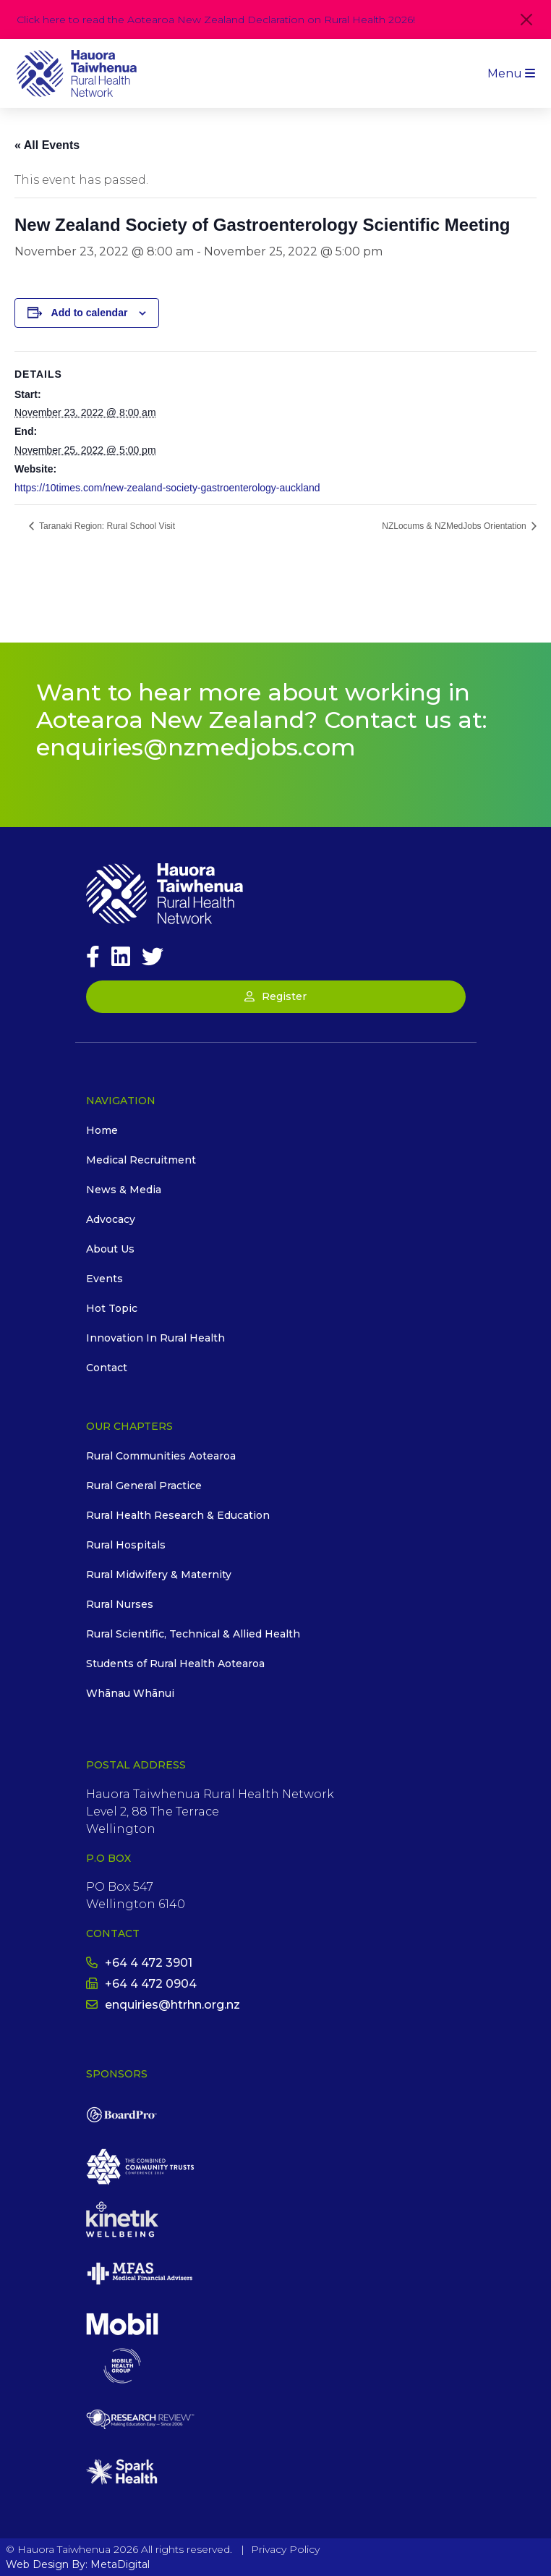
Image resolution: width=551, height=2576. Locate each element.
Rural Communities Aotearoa (161, 1455)
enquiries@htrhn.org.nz (163, 2005)
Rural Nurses (119, 1604)
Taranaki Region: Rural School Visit (106, 526)
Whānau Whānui (130, 1693)
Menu (511, 73)
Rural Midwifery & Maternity (158, 1574)
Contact (106, 1367)
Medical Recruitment (141, 1159)
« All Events (47, 145)
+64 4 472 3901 (139, 1963)
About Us (110, 1248)
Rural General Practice (144, 1485)
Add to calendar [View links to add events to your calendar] (89, 312)
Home (102, 1130)
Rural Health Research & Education (178, 1515)
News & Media (123, 1189)
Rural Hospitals (126, 1544)
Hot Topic (111, 1308)
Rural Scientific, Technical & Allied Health (193, 1633)
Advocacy (110, 1219)
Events (104, 1278)
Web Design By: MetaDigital (78, 2564)
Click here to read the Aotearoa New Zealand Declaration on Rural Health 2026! (216, 19)
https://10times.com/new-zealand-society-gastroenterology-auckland (167, 487)
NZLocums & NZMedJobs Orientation (455, 526)
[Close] (526, 19)
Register (275, 996)
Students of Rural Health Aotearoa (175, 1663)
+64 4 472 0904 (141, 1984)
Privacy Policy (285, 2549)
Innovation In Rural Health (155, 1337)
